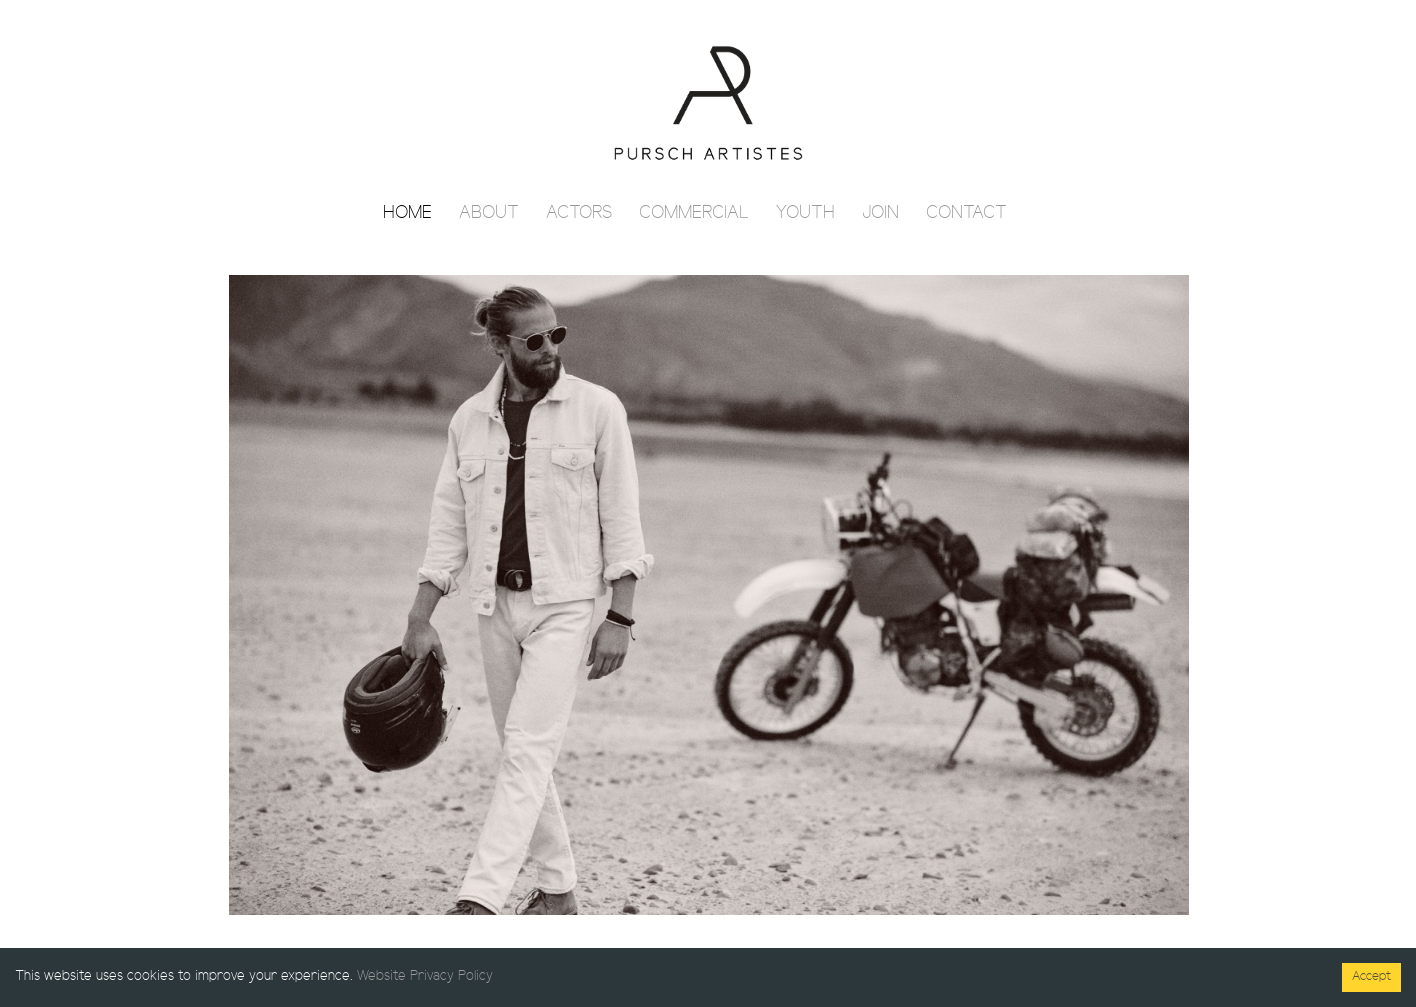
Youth (805, 214)
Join (880, 214)
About (489, 214)
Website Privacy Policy (425, 977)
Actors (579, 214)
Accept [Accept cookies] (1371, 977)
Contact (966, 214)
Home (407, 214)
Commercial (694, 214)
